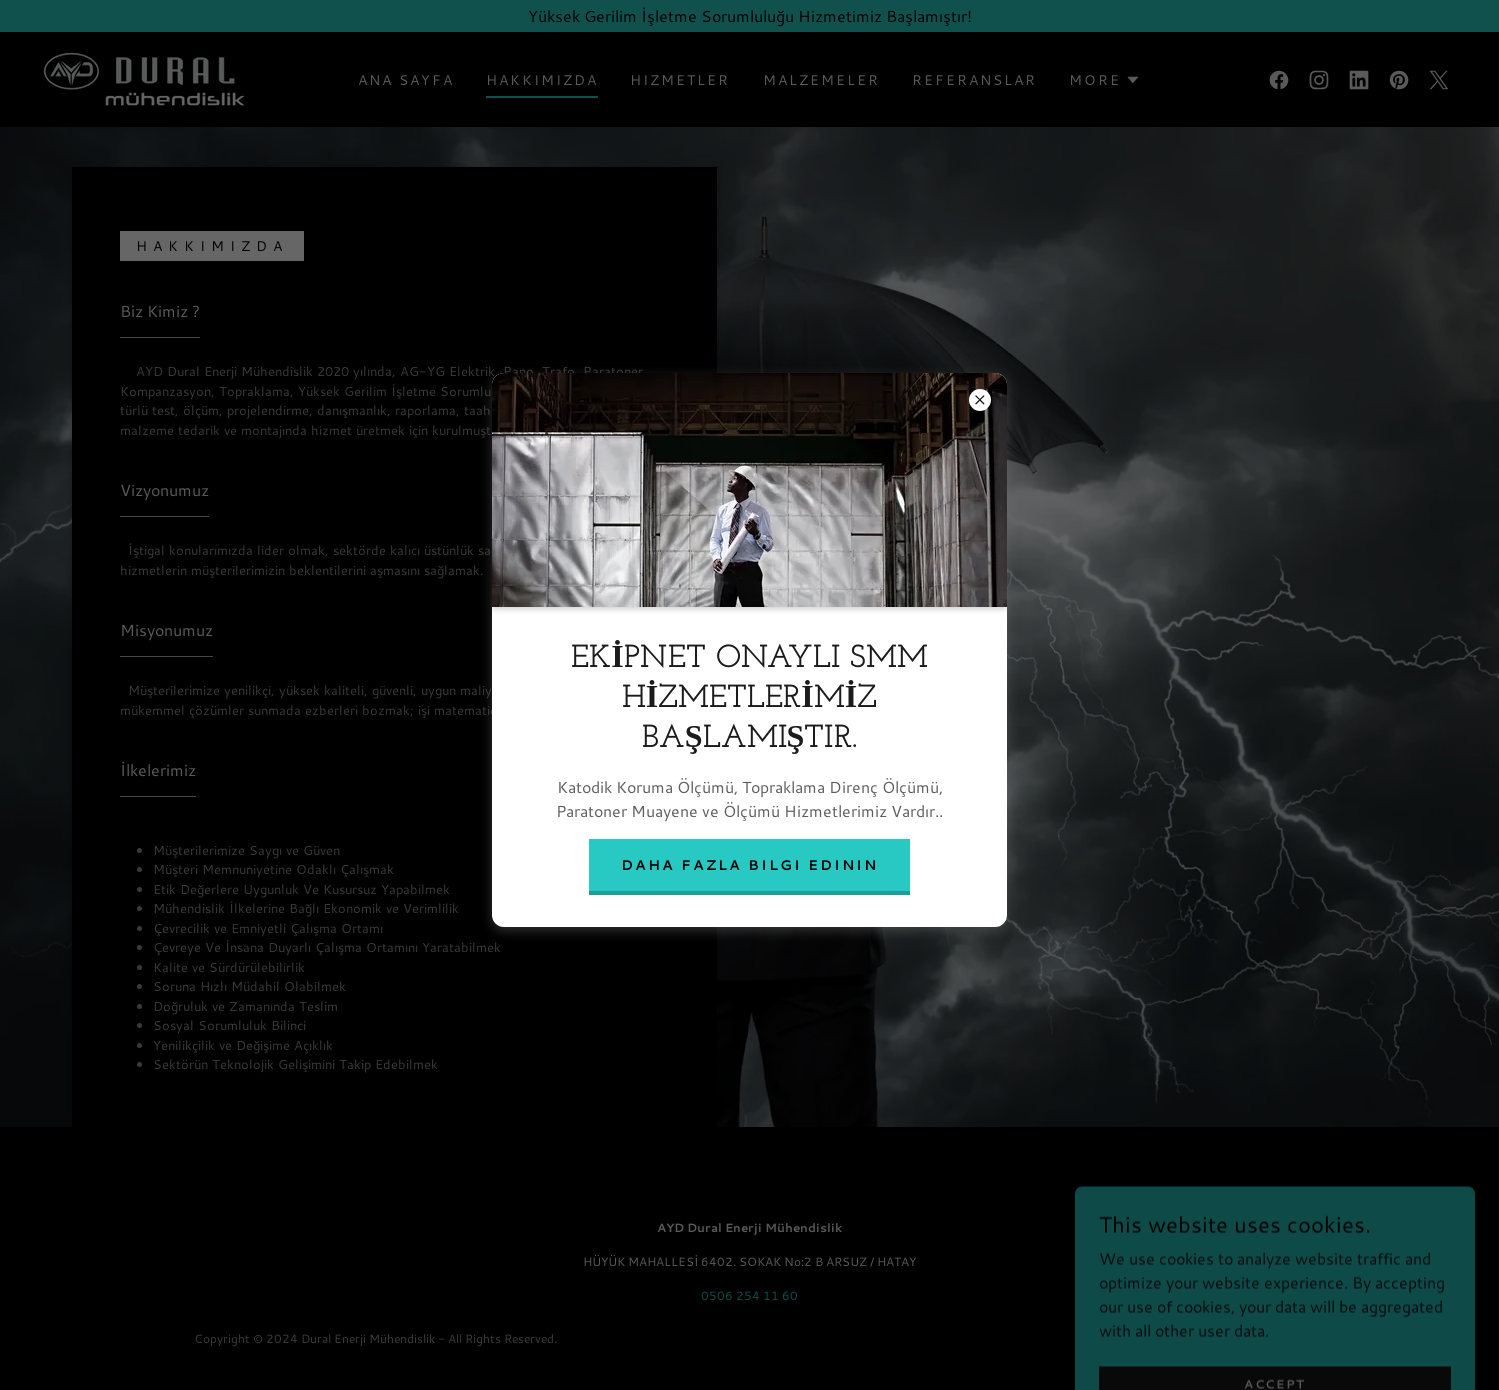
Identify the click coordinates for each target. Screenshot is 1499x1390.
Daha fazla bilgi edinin (749, 865)
